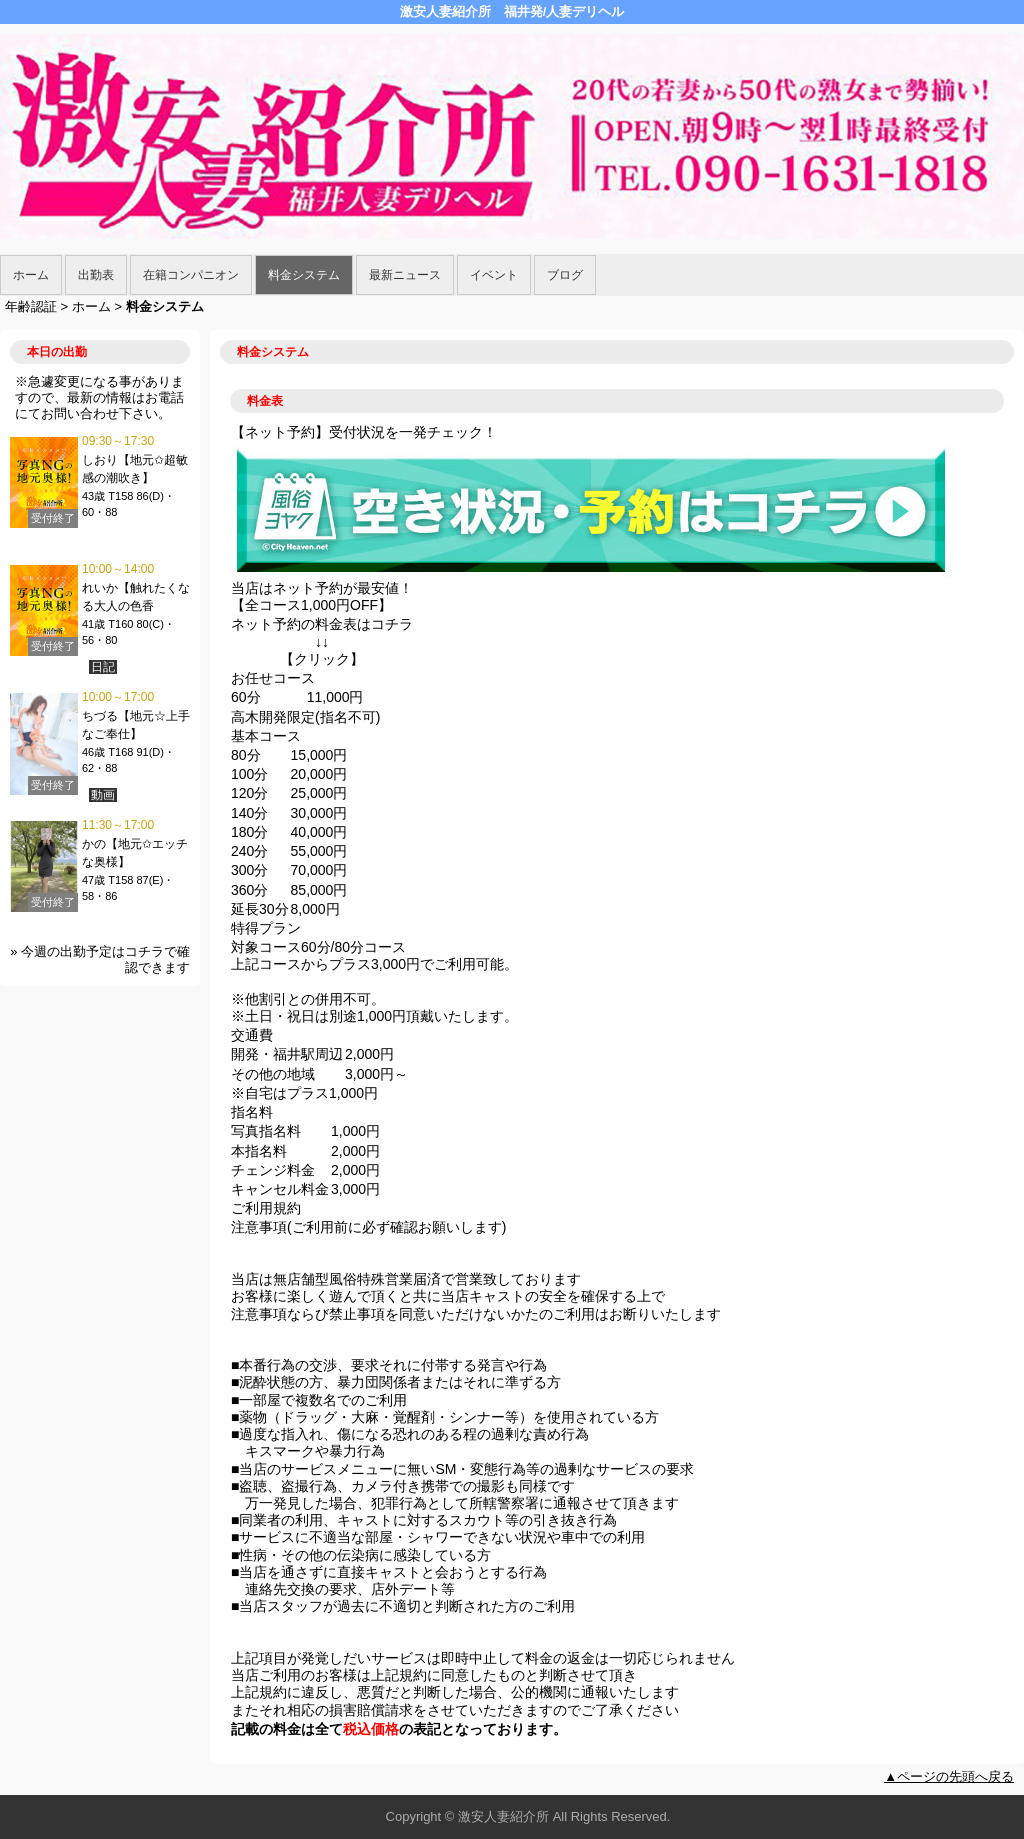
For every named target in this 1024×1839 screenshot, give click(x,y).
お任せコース (273, 678)
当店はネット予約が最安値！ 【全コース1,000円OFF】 (322, 596)
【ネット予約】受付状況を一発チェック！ (364, 432)
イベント (494, 275)
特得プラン (266, 928)
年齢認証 (31, 306)
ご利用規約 (266, 1208)
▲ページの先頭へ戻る (949, 1776)
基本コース (266, 736)
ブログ (565, 275)
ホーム (31, 275)
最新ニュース (405, 275)
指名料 (252, 1112)
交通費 (252, 1035)
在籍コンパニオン (191, 275)
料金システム (304, 275)
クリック (322, 659)
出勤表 (96, 275)
